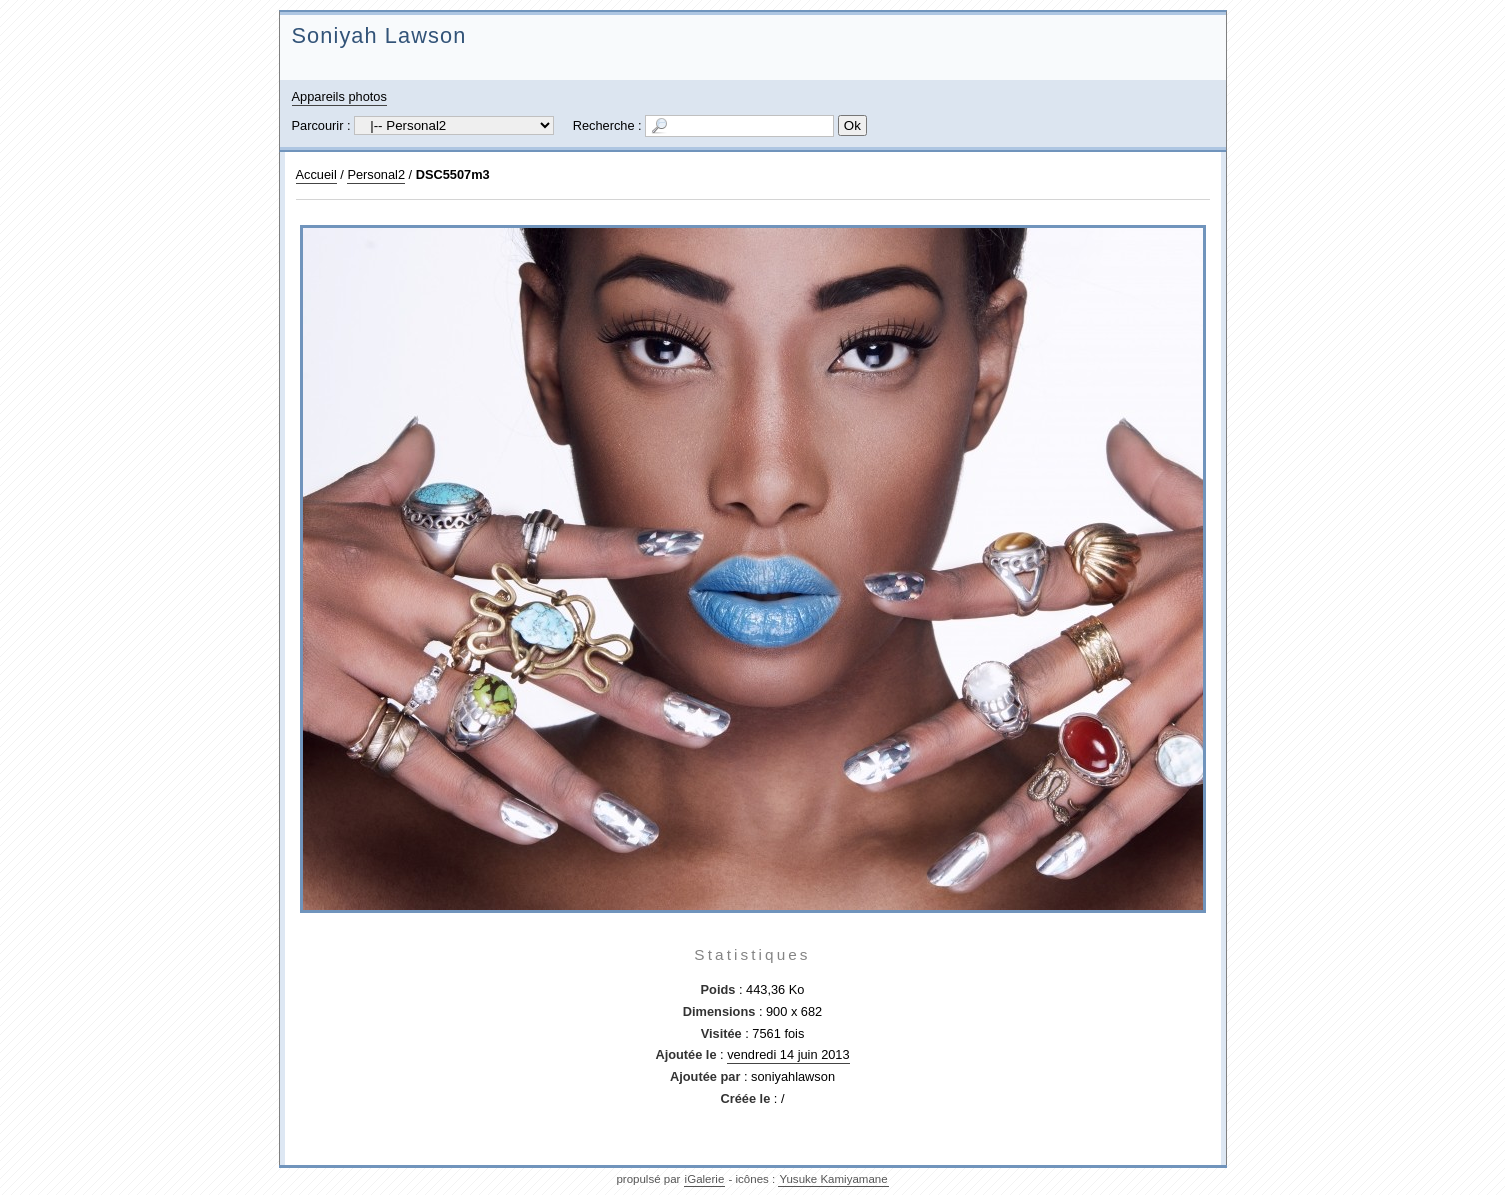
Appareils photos (339, 96)
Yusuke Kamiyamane (833, 1179)
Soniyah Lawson (379, 35)
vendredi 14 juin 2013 (788, 1054)
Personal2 (376, 174)
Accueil (316, 174)
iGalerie (705, 1179)
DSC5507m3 (453, 174)
